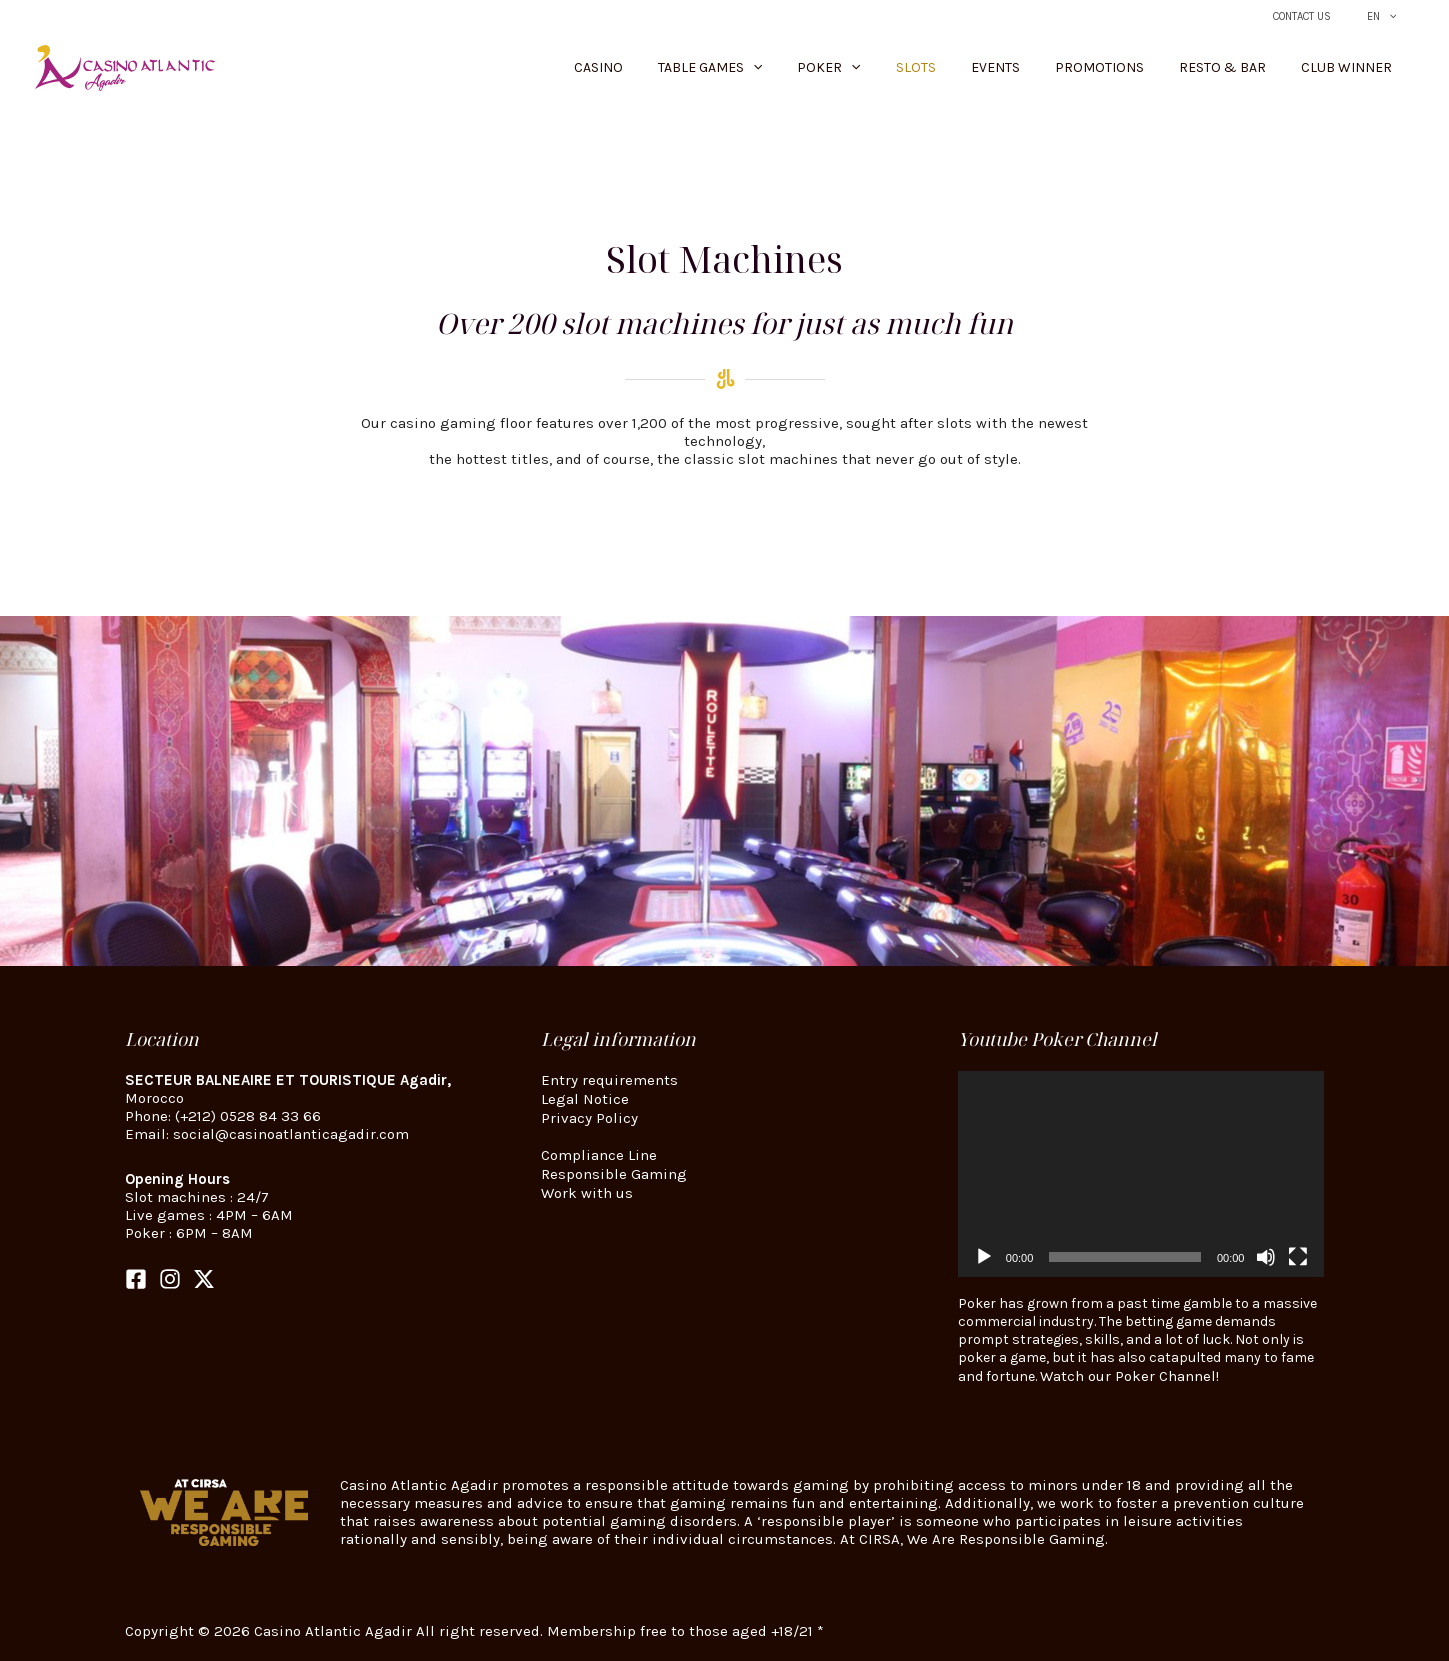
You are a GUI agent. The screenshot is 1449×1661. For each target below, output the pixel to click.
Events (1047, 67)
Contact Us (1322, 16)
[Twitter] (204, 1279)
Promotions (1136, 67)
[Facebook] (136, 1279)
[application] (1141, 1174)
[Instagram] (170, 1279)
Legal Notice (585, 1098)
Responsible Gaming (614, 1171)
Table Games (807, 68)
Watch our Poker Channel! (1129, 1376)
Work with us (587, 1189)
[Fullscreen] (1298, 1257)
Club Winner (1353, 67)
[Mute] (1266, 1257)
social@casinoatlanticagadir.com (291, 1134)
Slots (983, 67)
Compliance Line (599, 1153)
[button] (1394, 16)
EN (1388, 16)
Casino (710, 67)
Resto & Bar (1244, 67)
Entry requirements (609, 1080)
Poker (911, 68)
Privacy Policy (589, 1116)
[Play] (984, 1257)
